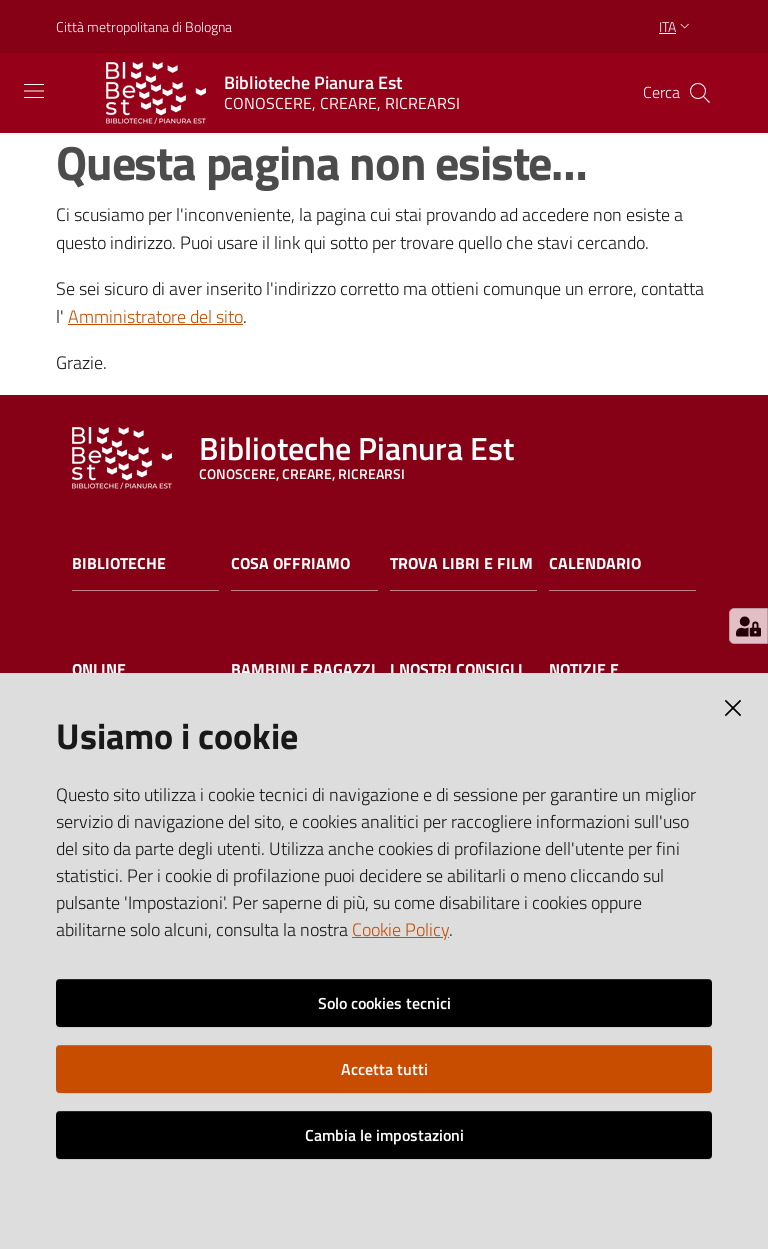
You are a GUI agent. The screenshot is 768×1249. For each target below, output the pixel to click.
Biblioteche (119, 563)
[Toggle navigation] (34, 91)
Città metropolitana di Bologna (144, 26)
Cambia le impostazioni (384, 1135)
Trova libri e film (461, 563)
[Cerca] (700, 93)
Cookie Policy (400, 929)
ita (676, 26)
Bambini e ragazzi (303, 669)
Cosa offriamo (290, 563)
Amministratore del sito (155, 316)
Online (99, 669)
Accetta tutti (384, 1069)
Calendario (595, 563)
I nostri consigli (456, 669)
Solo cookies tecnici (384, 1003)
